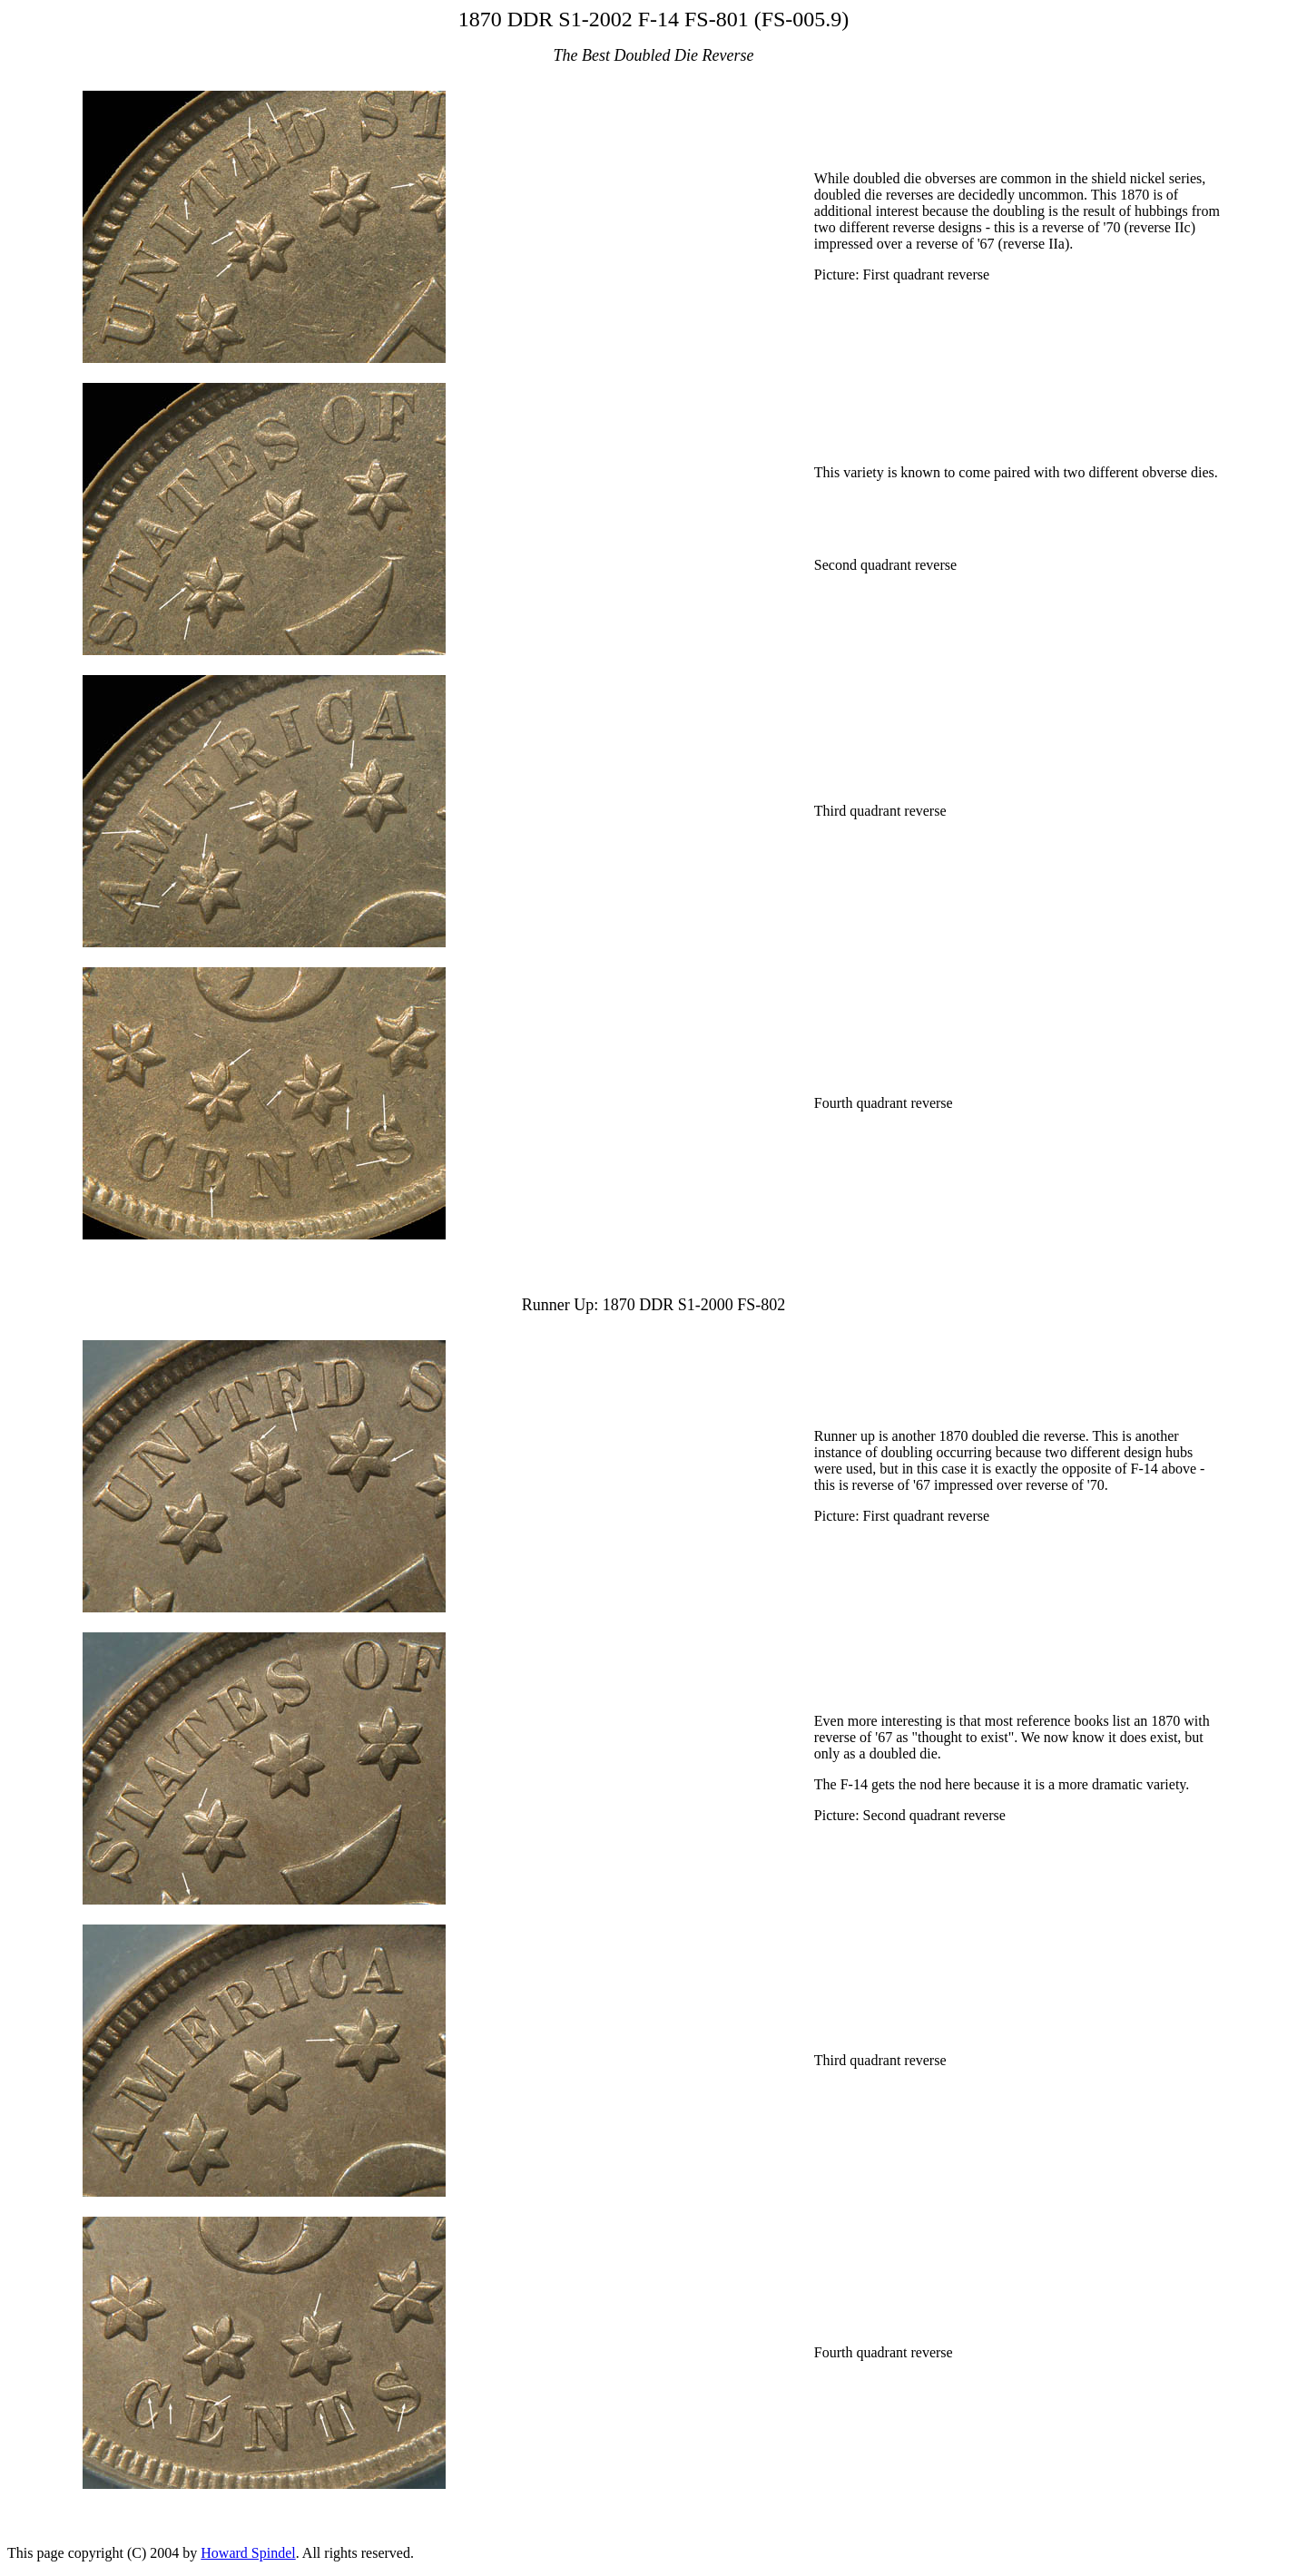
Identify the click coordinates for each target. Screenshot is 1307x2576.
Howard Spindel (248, 2553)
